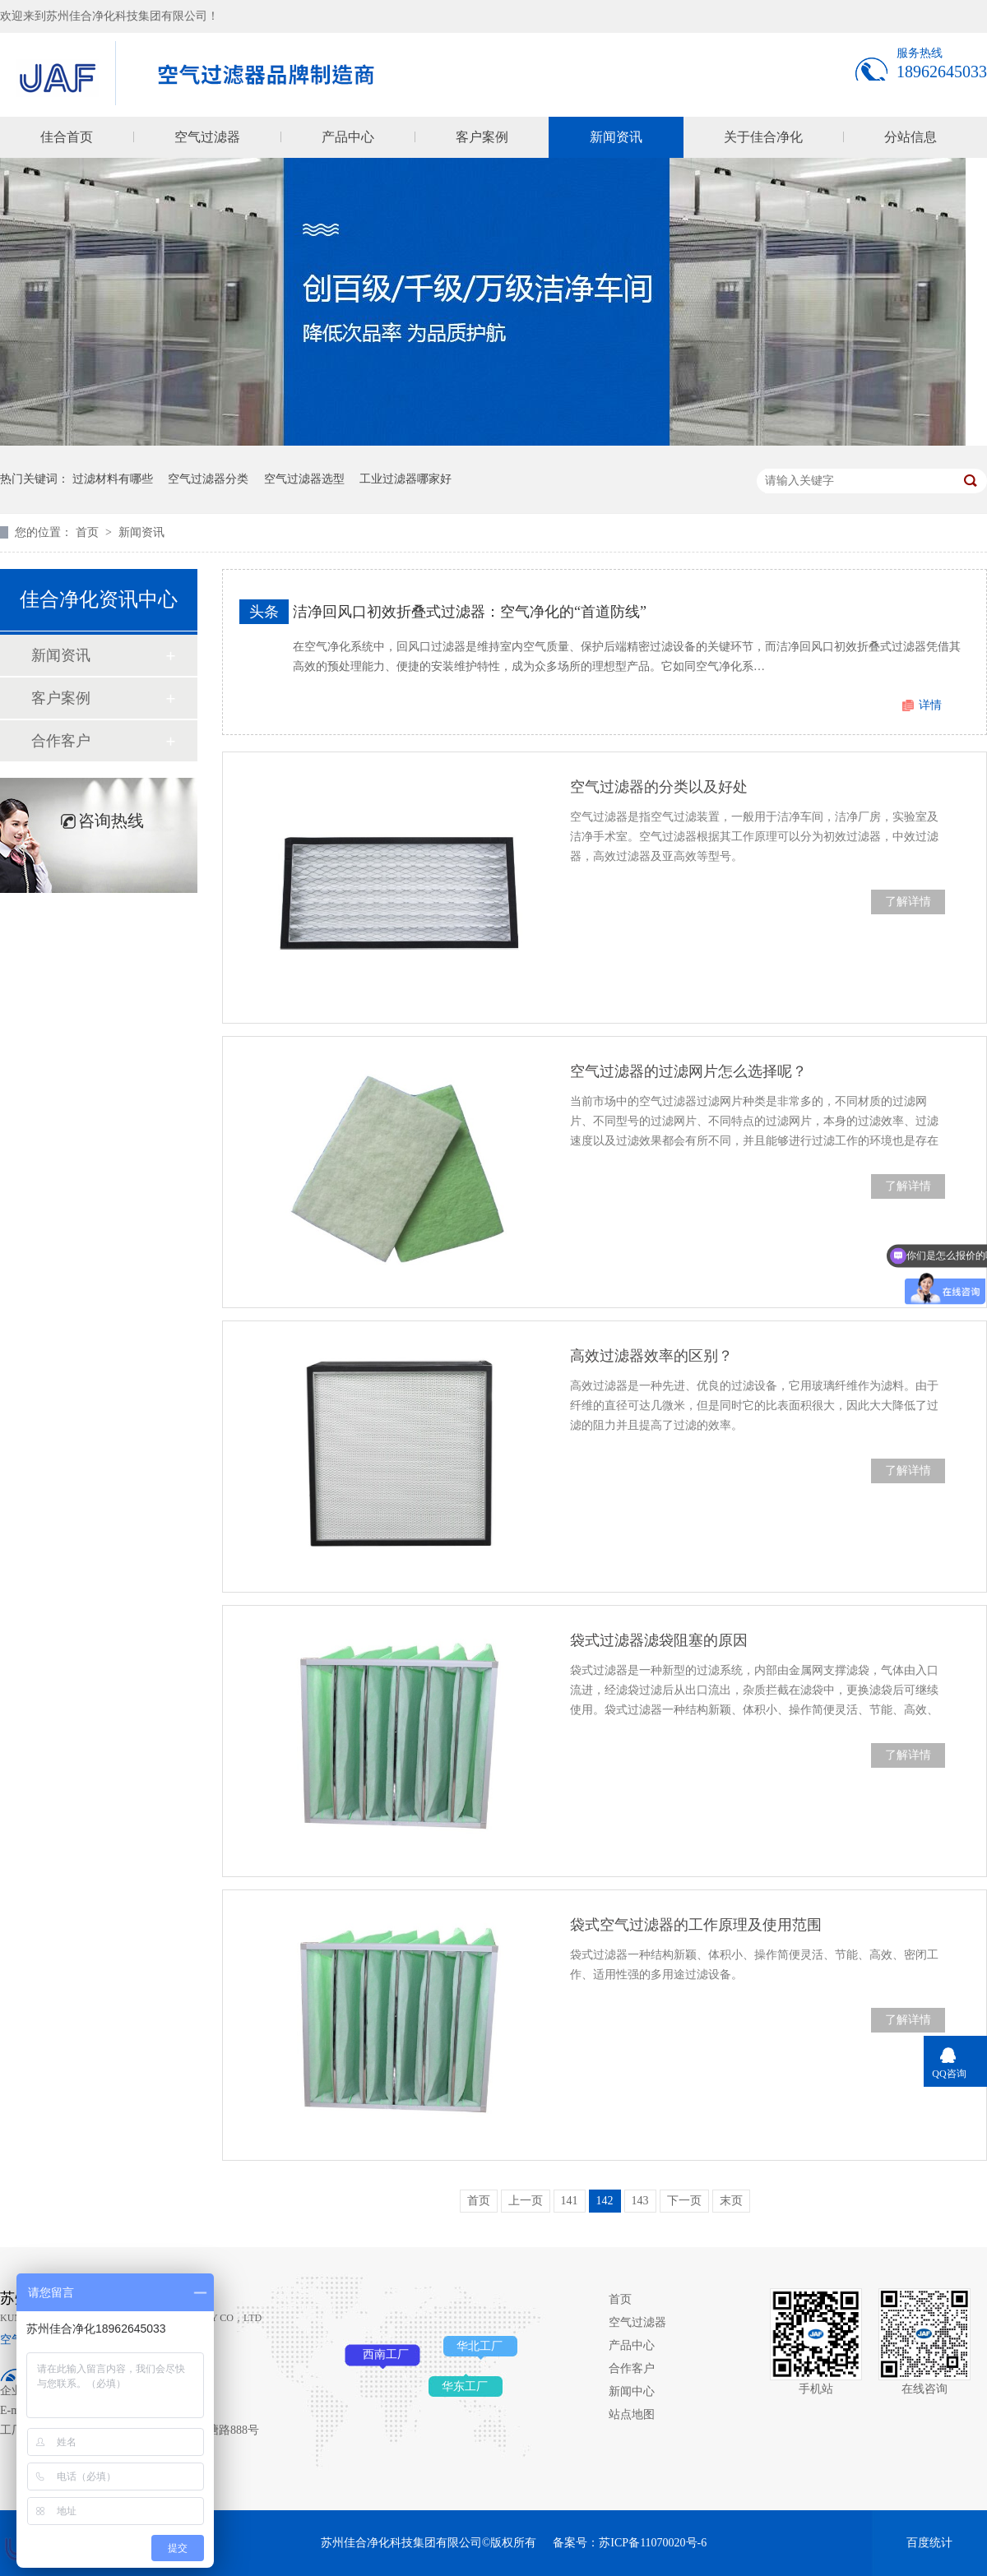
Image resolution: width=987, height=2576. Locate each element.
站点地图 (632, 2414)
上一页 (525, 2200)
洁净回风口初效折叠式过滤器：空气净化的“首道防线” (469, 612)
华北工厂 (479, 2346)
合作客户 (60, 741)
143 (640, 2200)
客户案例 (482, 137)
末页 (731, 2200)
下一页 (684, 2200)
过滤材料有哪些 (112, 479)
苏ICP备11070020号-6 (653, 2543)
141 (569, 2200)
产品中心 (348, 137)
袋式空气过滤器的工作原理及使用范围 (696, 1925)
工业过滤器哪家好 (405, 479)
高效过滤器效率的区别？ (651, 1356)
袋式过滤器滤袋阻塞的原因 (659, 1640)
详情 (930, 705)
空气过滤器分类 (208, 479)
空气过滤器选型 (304, 479)
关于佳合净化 (763, 137)
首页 (89, 532)
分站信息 (910, 137)
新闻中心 (632, 2391)
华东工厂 (465, 2386)
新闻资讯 (616, 137)
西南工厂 (386, 2354)
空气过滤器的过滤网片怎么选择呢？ (688, 1071)
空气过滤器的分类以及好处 (659, 787)
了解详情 (908, 901)
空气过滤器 (207, 137)
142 (605, 2200)
